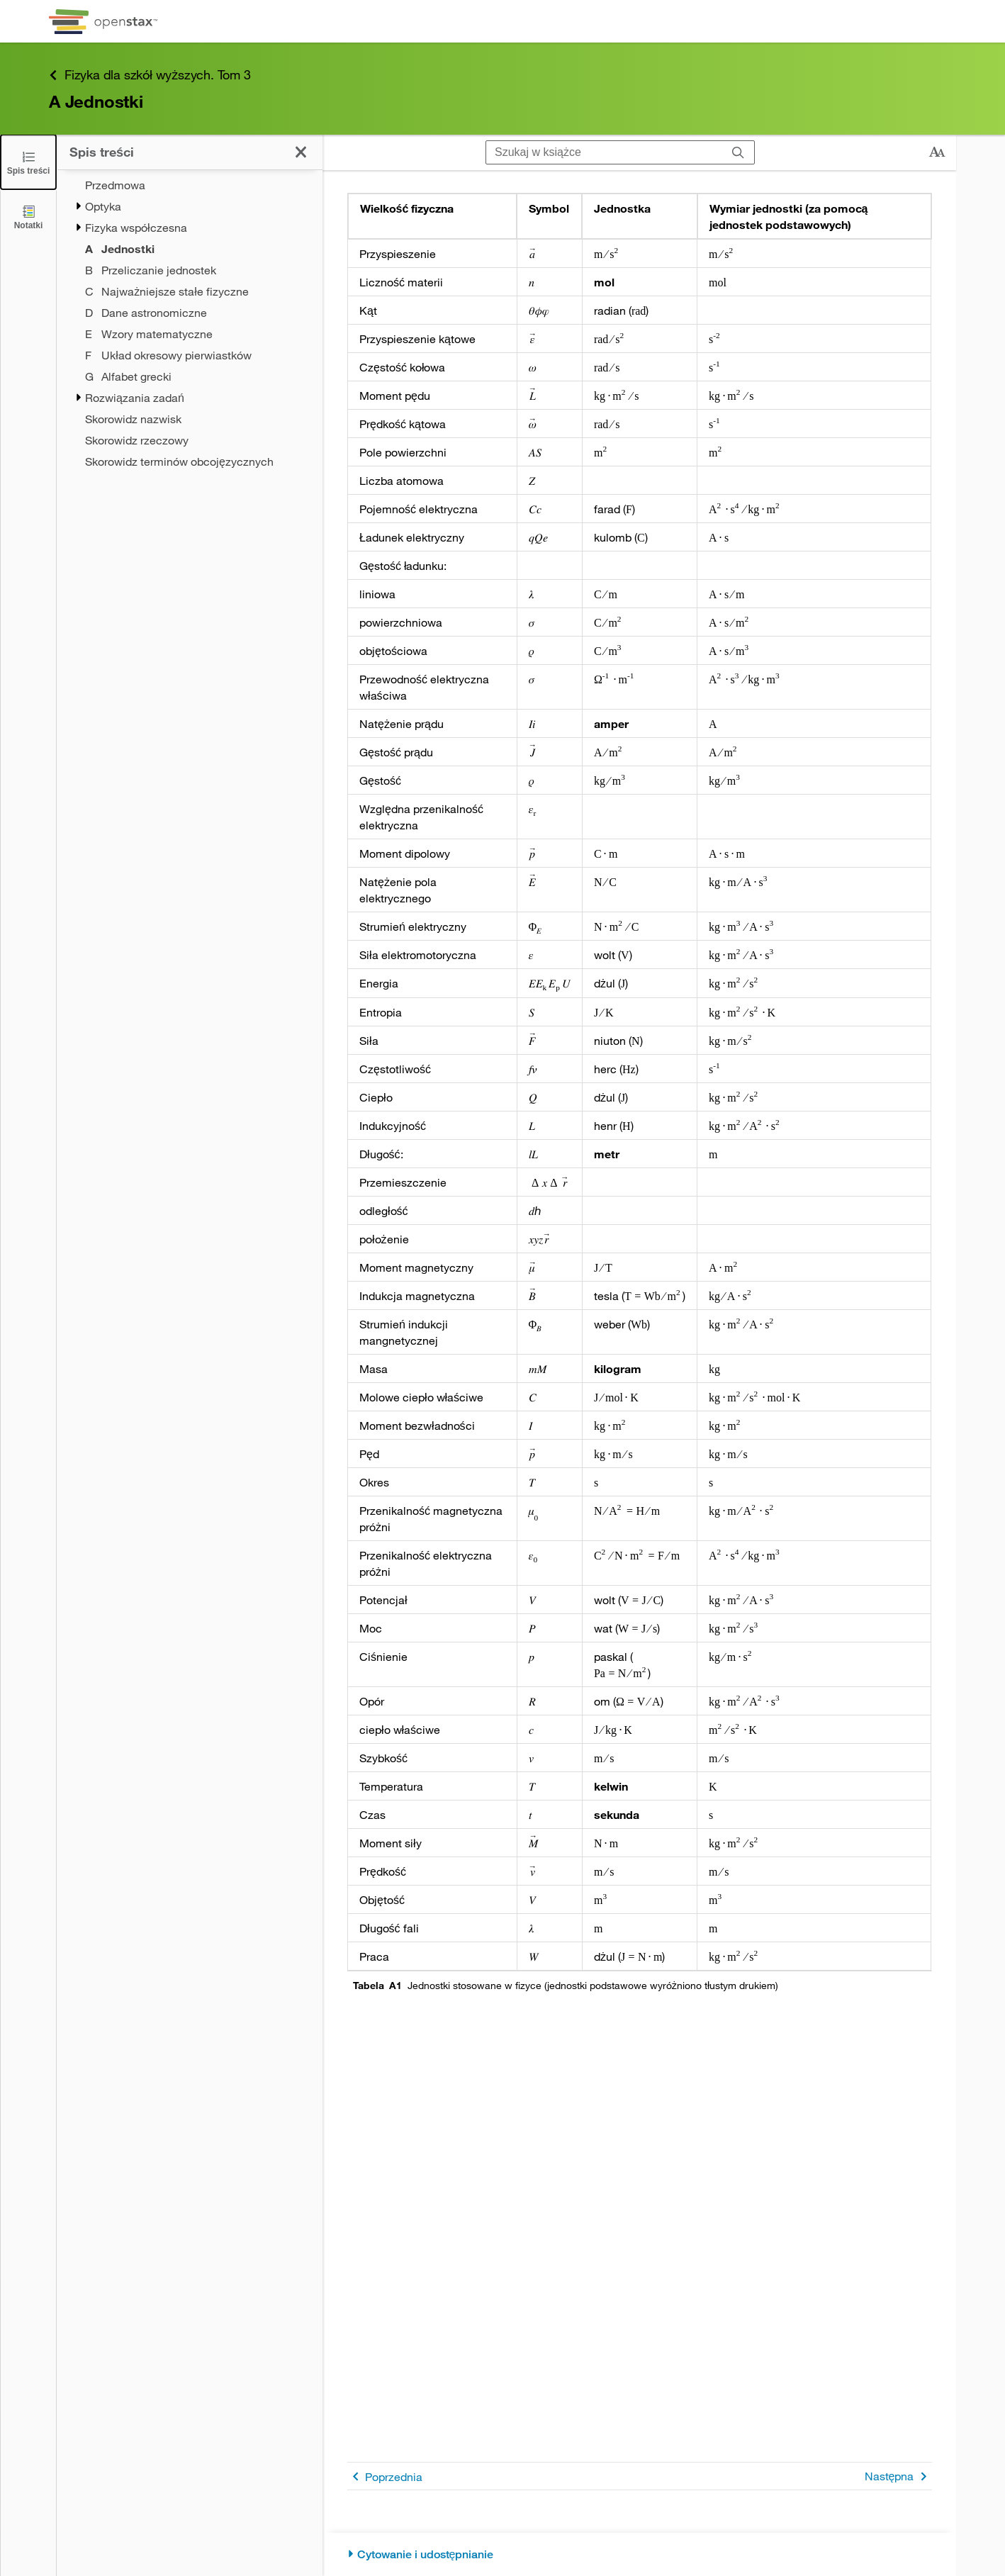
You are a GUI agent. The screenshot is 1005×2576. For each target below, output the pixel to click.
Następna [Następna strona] (898, 2476)
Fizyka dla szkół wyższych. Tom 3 (150, 75)
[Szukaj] (738, 152)
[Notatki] (28, 216)
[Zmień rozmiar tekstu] (937, 152)
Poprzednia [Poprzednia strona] (384, 2476)
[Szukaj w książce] (604, 152)
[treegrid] (189, 323)
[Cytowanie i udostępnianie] (639, 2554)
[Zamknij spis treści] (28, 162)
